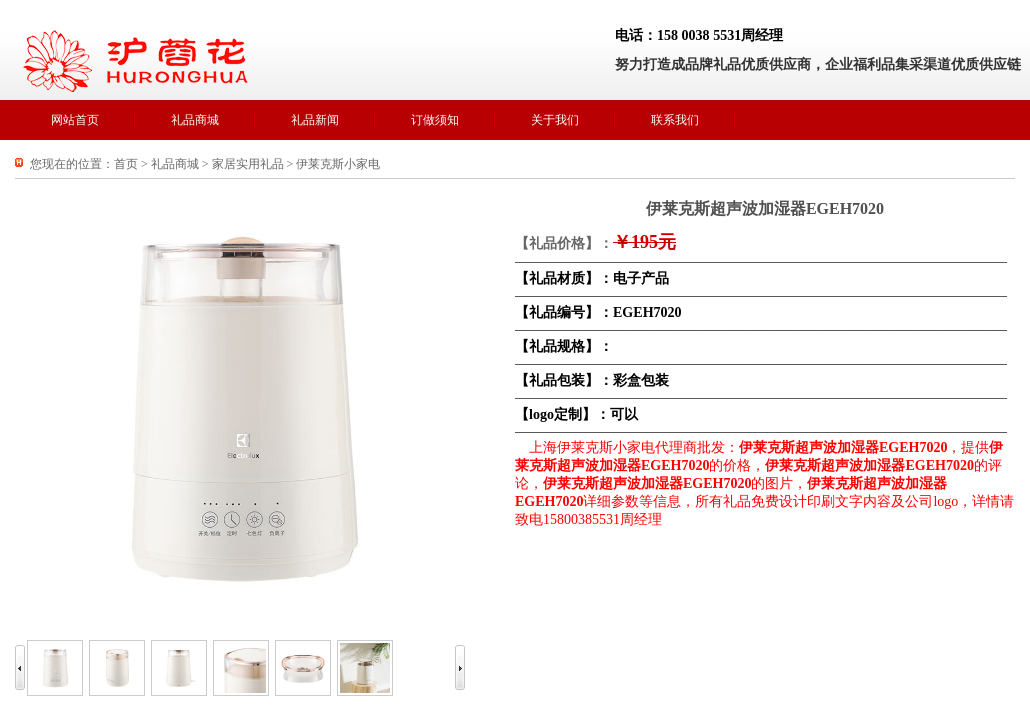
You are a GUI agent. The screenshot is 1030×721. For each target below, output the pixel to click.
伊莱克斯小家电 (338, 164)
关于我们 (555, 120)
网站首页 (75, 120)
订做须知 (435, 120)
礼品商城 (195, 120)
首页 (126, 164)
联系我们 (675, 120)
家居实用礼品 (248, 164)
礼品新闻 (315, 120)
